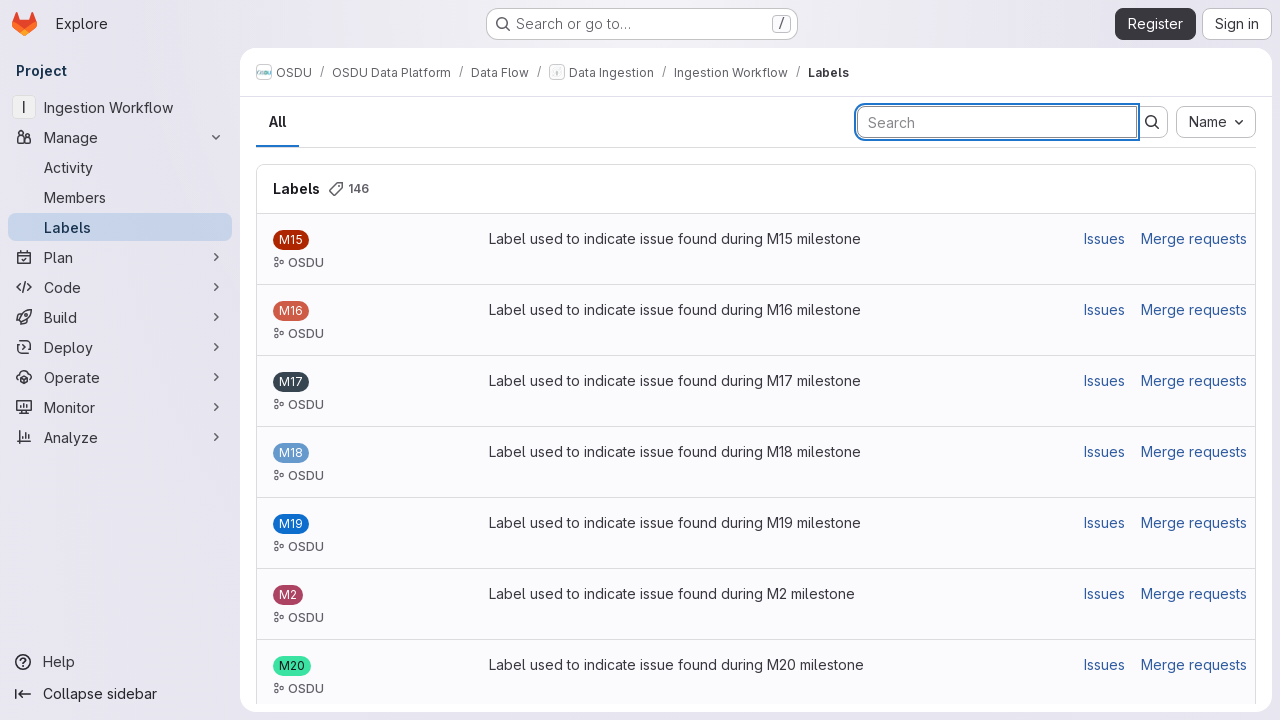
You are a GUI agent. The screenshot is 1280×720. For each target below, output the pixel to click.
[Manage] (120, 137)
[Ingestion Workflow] (120, 107)
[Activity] (120, 167)
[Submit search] (1152, 122)
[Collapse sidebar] (120, 694)
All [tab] (277, 121)
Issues (1104, 238)
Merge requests (1194, 238)
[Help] (120, 662)
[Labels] (120, 227)
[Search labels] (997, 122)
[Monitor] (120, 407)
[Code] (120, 287)
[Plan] (120, 257)
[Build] (120, 317)
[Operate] (120, 377)
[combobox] (1216, 122)
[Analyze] (120, 437)
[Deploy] (120, 347)
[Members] (120, 197)
